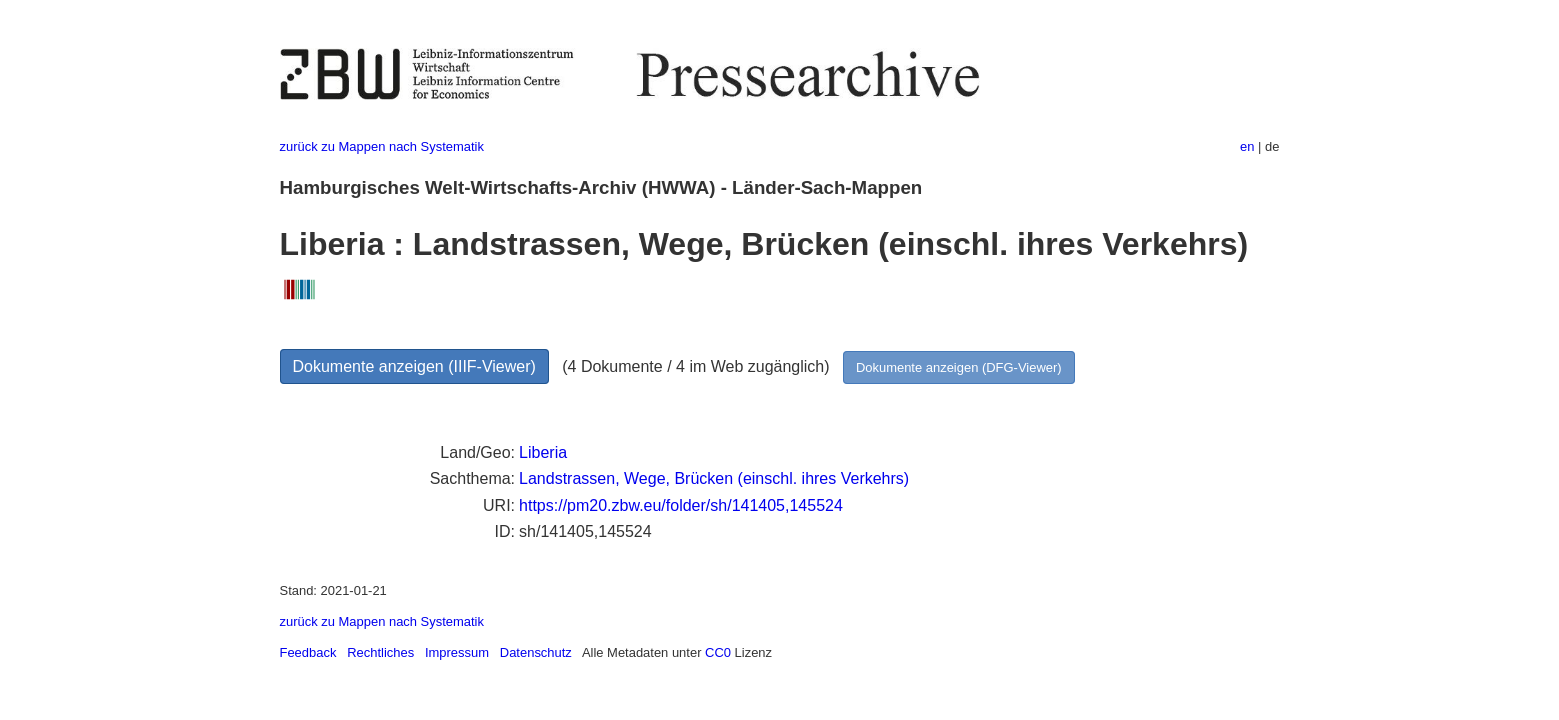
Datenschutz (536, 652)
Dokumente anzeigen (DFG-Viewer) (959, 367)
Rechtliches (380, 652)
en (1247, 146)
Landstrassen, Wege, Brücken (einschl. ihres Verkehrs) (714, 478)
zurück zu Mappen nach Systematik (382, 146)
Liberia (543, 452)
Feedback (308, 652)
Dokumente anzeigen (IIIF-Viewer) (414, 366)
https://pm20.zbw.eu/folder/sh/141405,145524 (681, 505)
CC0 (718, 652)
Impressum (457, 652)
